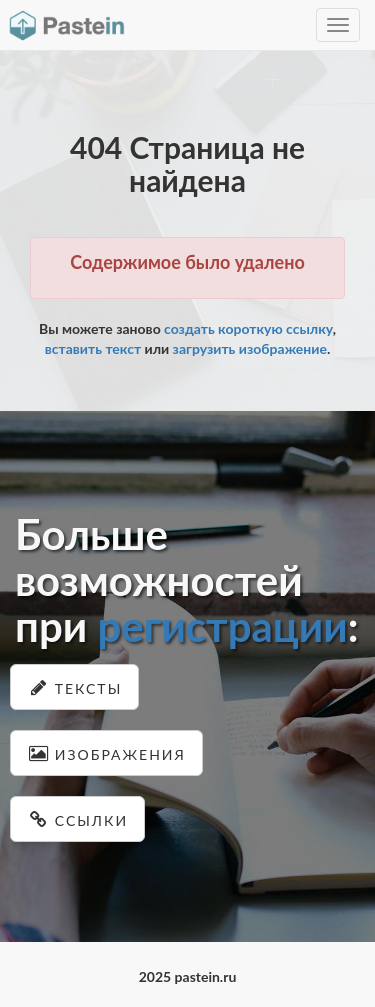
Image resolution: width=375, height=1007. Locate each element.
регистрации (222, 626)
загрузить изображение (250, 348)
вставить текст (93, 348)
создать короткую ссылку (248, 328)
